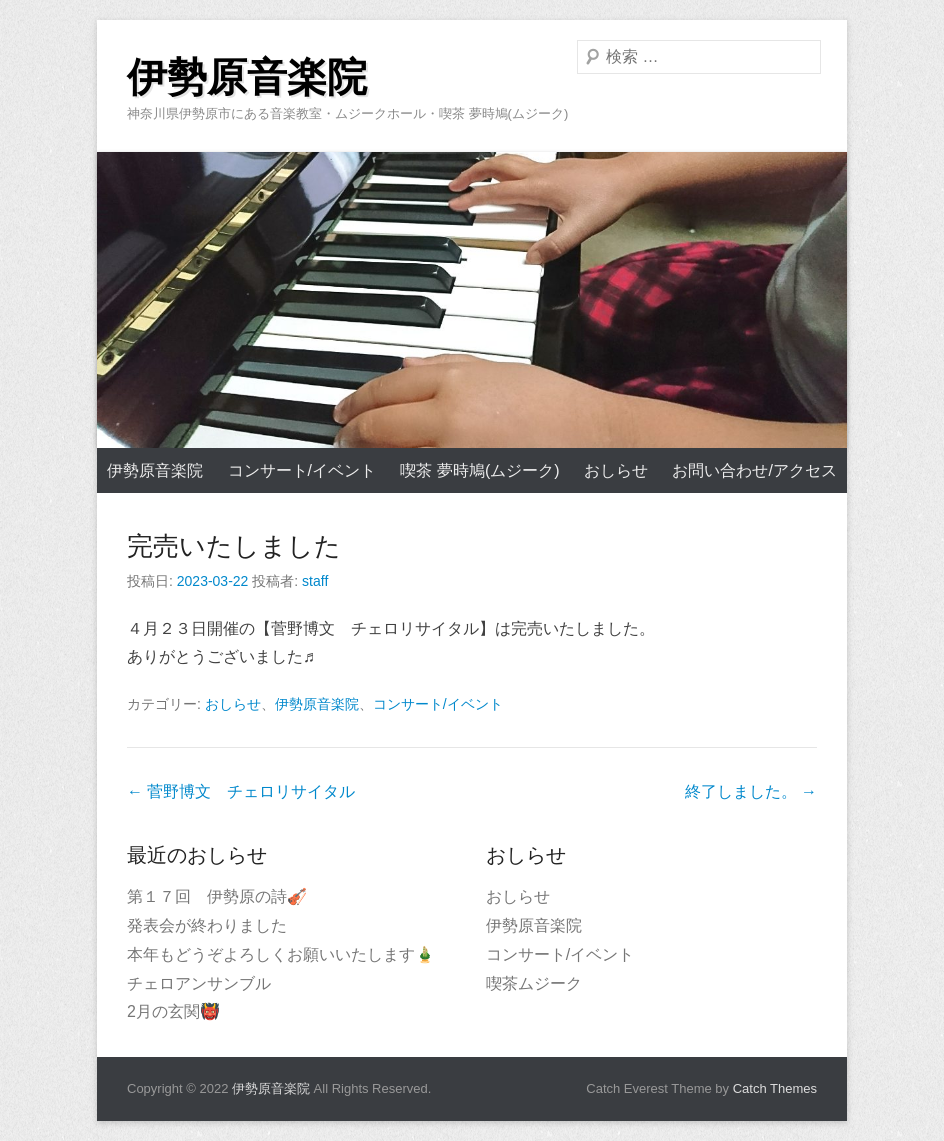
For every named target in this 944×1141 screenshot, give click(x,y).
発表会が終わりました (207, 925)
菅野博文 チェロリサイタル (241, 791)
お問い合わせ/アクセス (754, 470)
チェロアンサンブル (199, 983)
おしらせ (616, 470)
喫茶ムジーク (534, 983)
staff (315, 581)
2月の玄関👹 (173, 1011)
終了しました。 (751, 791)
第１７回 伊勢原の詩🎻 (217, 896)
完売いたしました (234, 546)
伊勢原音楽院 (247, 77)
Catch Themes (775, 1088)
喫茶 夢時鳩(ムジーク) (479, 470)
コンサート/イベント (302, 470)
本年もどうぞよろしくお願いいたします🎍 (281, 954)
